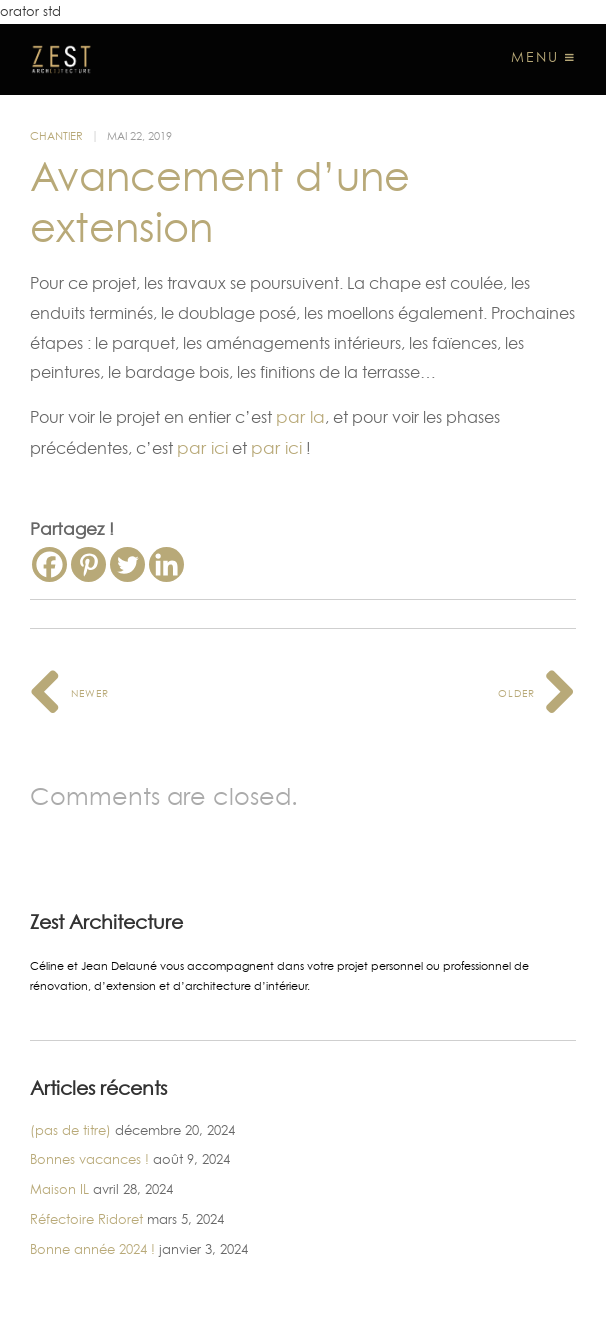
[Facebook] (49, 564)
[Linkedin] (166, 564)
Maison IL (59, 1189)
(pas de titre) (70, 1130)
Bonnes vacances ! (89, 1159)
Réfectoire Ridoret (86, 1219)
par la (300, 417)
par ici (202, 448)
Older (537, 693)
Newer (69, 693)
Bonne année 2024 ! (92, 1249)
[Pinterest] (88, 564)
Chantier (56, 136)
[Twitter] (127, 564)
